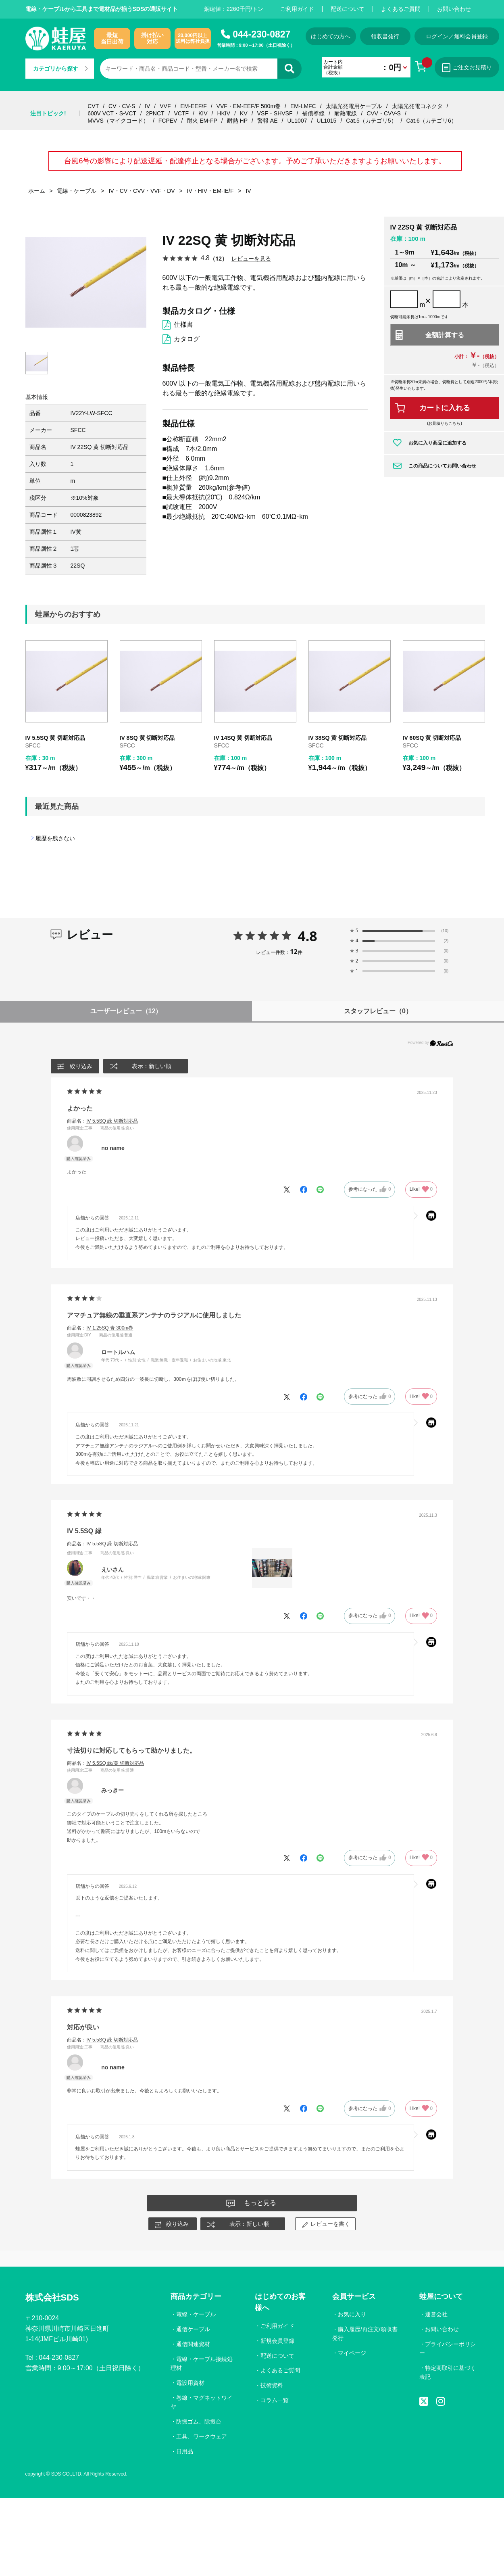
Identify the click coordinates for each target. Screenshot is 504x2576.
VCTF (181, 113)
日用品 (184, 2451)
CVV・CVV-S (384, 113)
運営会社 (436, 2314)
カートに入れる (444, 408)
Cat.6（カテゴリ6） (431, 120)
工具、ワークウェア (201, 2436)
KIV (203, 113)
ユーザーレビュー (126, 1011)
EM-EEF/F (193, 106)
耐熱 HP (237, 120)
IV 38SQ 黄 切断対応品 (337, 738)
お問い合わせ (454, 9)
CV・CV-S (121, 106)
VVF (165, 106)
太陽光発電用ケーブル (354, 106)
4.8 (307, 936)
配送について (347, 9)
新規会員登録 (277, 2341)
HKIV (223, 113)
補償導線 (313, 113)
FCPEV (167, 120)
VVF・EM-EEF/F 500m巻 (249, 106)
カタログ (187, 339)
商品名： (102, 1121)
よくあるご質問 (401, 9)
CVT (93, 106)
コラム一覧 (274, 2400)
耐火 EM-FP (202, 120)
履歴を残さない (55, 838)
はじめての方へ (330, 36)
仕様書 (183, 324)
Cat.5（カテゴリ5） (371, 120)
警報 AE (267, 120)
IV (147, 106)
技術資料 (271, 2385)
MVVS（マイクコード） (118, 120)
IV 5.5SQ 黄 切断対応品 (55, 738)
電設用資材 (190, 2383)
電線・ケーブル (196, 2314)
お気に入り (352, 2314)
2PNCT (155, 113)
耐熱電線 (345, 113)
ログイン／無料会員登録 (457, 36)
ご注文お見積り (467, 67)
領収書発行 (385, 36)
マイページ (352, 2353)
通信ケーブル (193, 2329)
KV (244, 113)
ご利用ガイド (297, 9)
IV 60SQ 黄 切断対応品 (432, 738)
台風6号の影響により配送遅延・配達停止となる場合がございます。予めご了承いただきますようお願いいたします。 (255, 161)
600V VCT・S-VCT (111, 113)
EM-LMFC (303, 106)
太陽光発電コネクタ (417, 106)
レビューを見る (251, 258)
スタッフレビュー (378, 1011)
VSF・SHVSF (275, 113)
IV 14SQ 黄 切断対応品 (243, 738)
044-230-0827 (261, 34)
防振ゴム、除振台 (198, 2421)
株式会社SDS (52, 2297)
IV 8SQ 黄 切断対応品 (147, 738)
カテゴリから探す (60, 68)
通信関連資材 (193, 2344)
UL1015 (326, 120)
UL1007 (297, 120)
